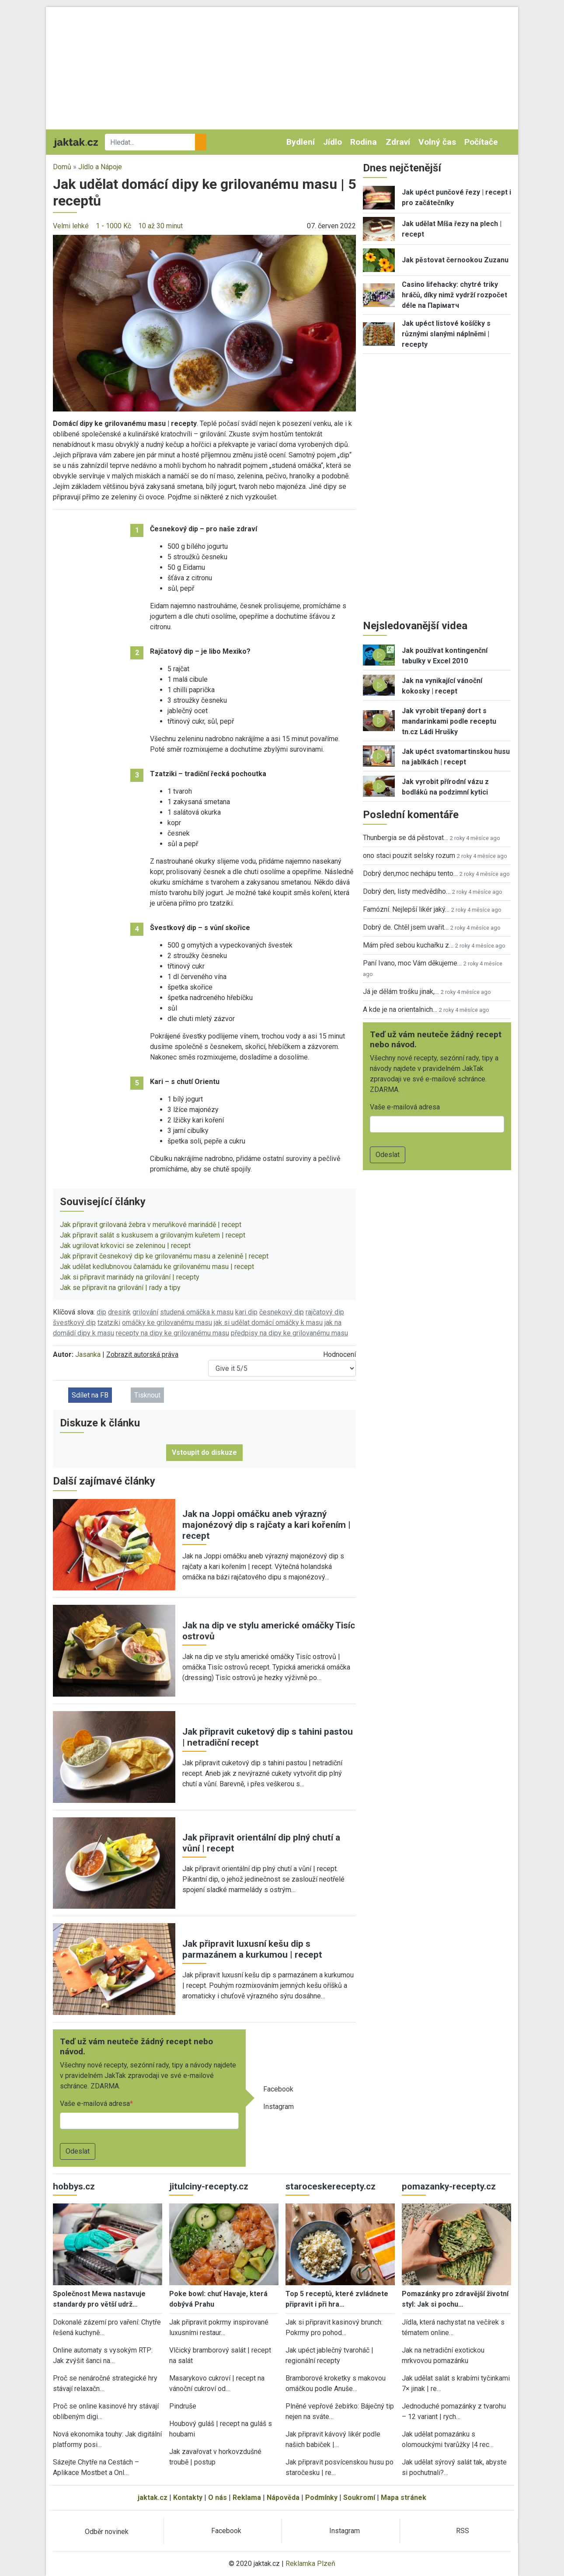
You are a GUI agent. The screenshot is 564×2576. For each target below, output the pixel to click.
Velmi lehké (71, 226)
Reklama (247, 2497)
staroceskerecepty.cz (330, 2186)
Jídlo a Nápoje (100, 167)
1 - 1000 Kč (113, 226)
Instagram (278, 2106)
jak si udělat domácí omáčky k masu (268, 1322)
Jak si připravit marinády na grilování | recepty (129, 1277)
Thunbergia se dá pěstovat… (405, 837)
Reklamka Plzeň (310, 2563)
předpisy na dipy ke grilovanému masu (289, 1333)
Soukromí (359, 2497)
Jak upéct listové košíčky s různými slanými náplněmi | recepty (446, 334)
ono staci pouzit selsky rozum (409, 855)
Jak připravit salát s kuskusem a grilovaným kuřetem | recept (152, 1235)
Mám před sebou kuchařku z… (408, 945)
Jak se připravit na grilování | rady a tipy (120, 1287)
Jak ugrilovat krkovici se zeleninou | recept (125, 1245)
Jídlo (332, 142)
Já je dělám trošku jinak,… (401, 991)
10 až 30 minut (160, 226)
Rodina (363, 142)
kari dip (246, 1312)
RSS (462, 2531)
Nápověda (283, 2497)
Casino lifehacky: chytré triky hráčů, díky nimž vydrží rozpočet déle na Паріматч (454, 295)
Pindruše (182, 2406)
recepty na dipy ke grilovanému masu (172, 1333)
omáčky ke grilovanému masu (167, 1322)
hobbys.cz (74, 2186)
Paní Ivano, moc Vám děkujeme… (412, 963)
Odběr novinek (107, 2531)
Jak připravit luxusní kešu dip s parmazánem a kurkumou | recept (252, 1949)
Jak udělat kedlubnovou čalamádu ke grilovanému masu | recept (157, 1266)
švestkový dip (74, 1322)
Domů (62, 167)
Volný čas (437, 142)
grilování (145, 1312)
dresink (119, 1312)
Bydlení (300, 142)
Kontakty (187, 2497)
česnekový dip (281, 1312)
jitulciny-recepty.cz (208, 2186)
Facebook (278, 2089)
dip (101, 1312)
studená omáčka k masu (196, 1312)
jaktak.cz (152, 2497)
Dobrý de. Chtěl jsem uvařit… (406, 927)
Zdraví (398, 142)
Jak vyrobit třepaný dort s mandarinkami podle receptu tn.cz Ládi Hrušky (449, 721)
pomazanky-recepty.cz (449, 2186)
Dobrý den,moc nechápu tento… (410, 873)
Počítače (481, 142)
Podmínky (321, 2497)
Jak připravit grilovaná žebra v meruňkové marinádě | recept (150, 1224)
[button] (204, 322)
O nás (217, 2497)
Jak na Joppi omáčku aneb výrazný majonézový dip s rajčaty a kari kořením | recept (266, 1525)
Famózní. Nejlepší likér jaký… (406, 909)
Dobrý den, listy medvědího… (406, 891)
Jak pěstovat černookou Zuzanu (455, 260)
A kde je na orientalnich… (400, 1009)
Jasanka (88, 1354)
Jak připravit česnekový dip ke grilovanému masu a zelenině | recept (164, 1256)
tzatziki (108, 1322)
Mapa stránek (403, 2497)
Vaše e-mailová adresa (95, 2103)
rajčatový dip (325, 1312)
